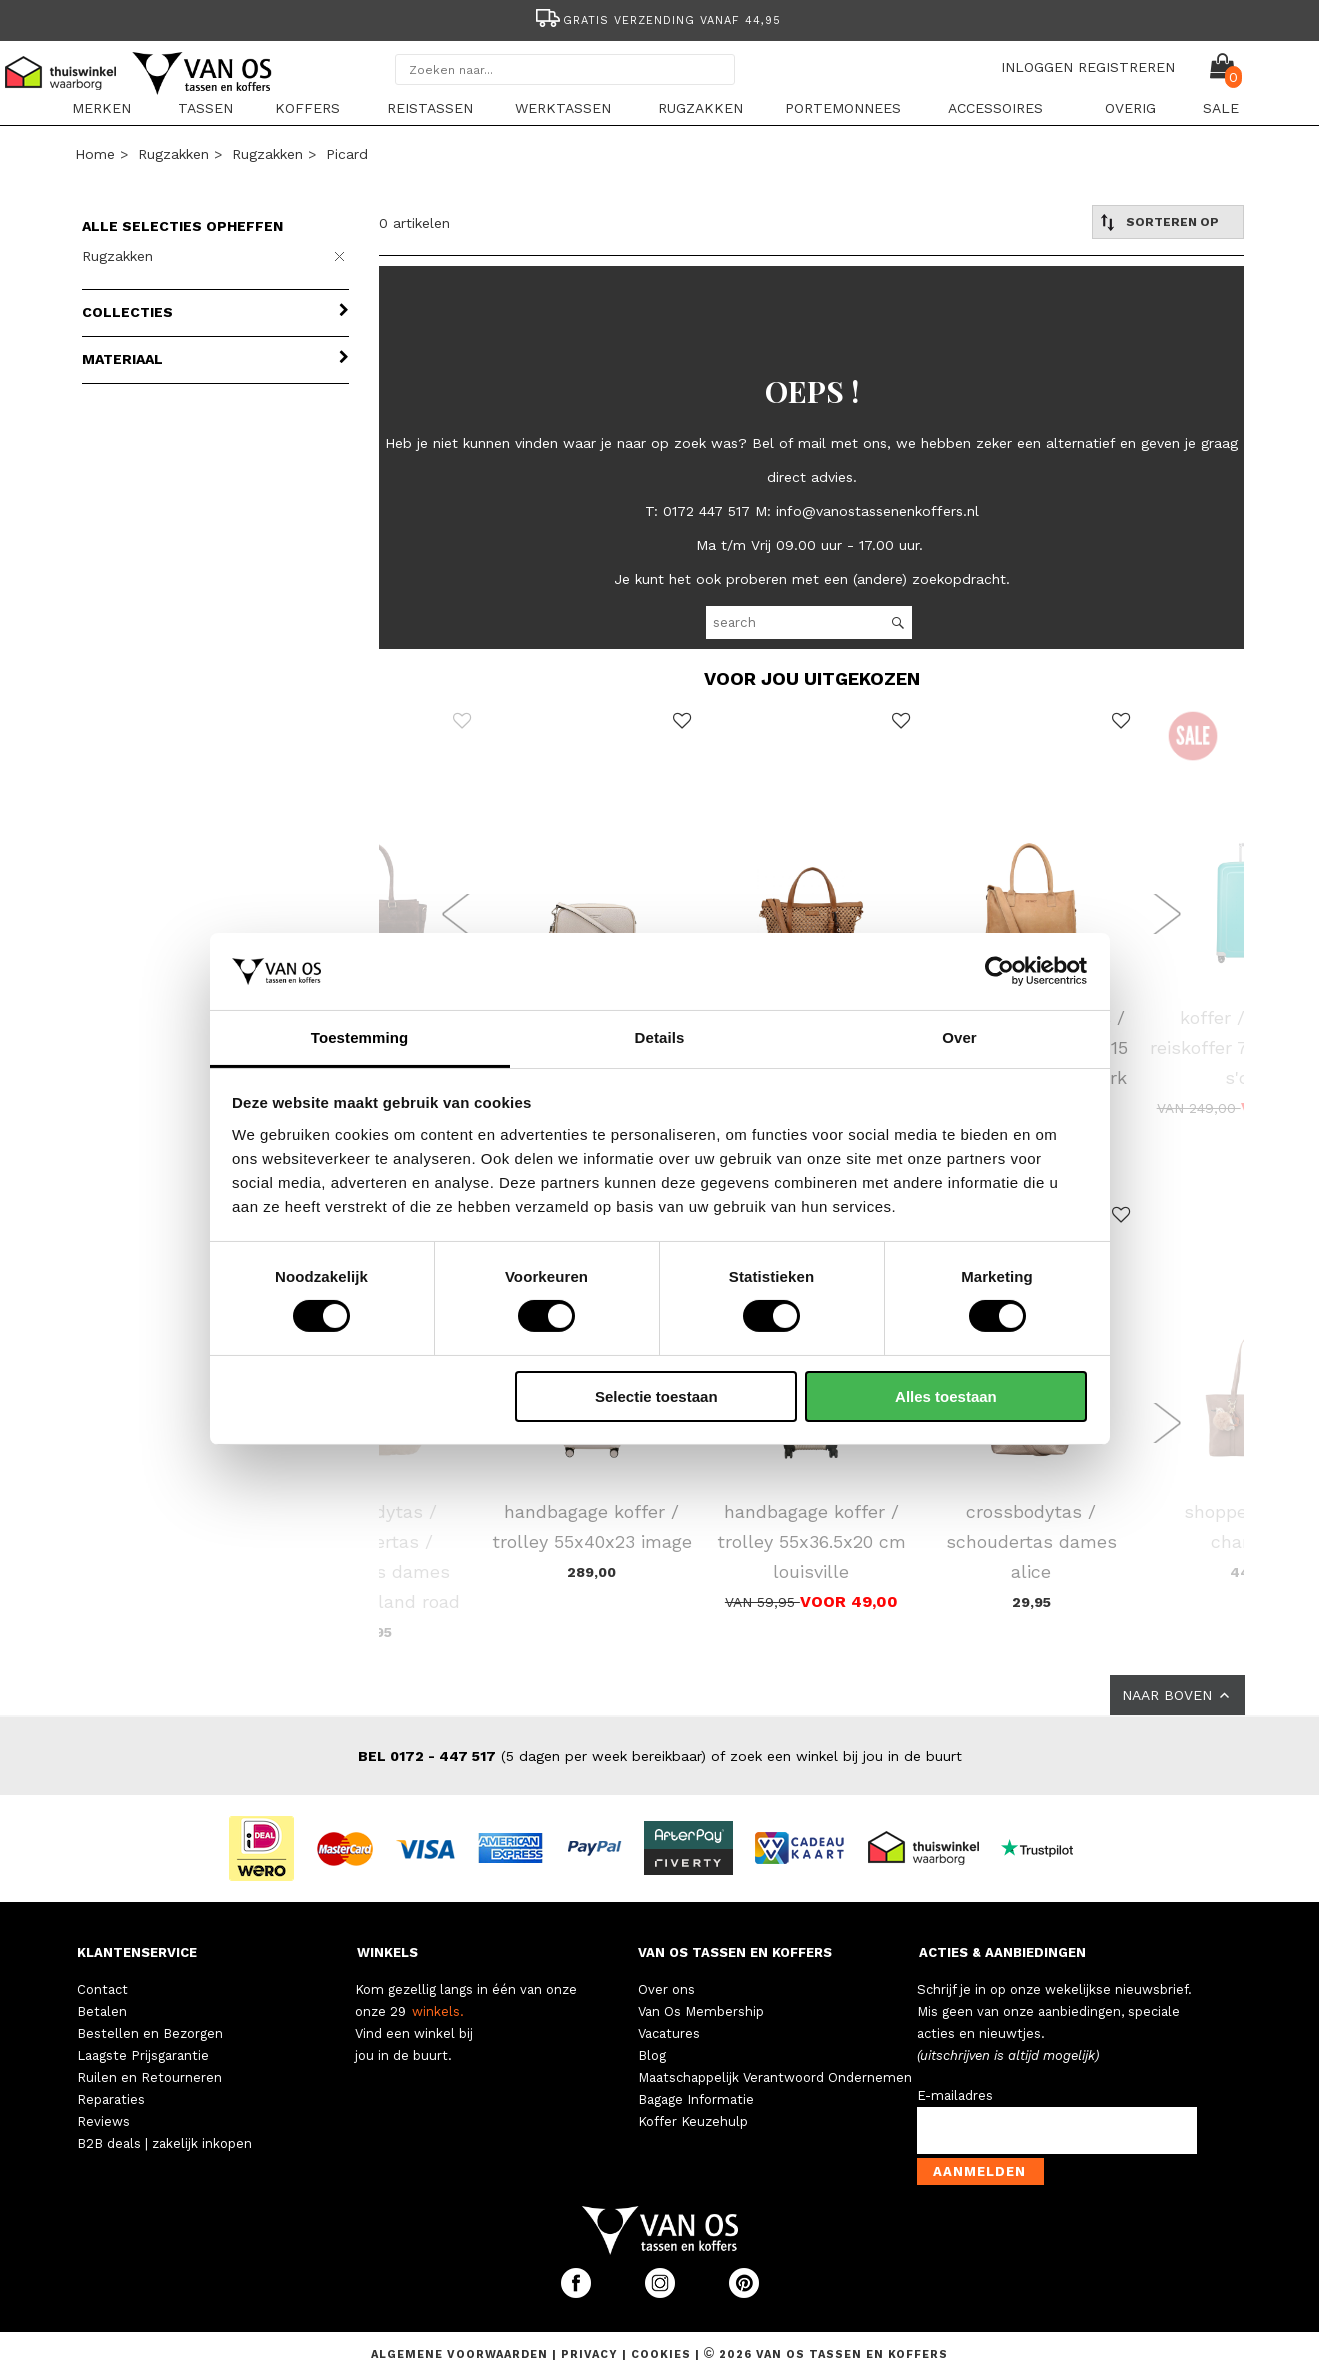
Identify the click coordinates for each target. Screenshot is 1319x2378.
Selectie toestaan (656, 1396)
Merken (101, 108)
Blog (652, 2055)
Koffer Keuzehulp (693, 2121)
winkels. (438, 2011)
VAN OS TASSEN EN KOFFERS (735, 1952)
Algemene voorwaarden (461, 2354)
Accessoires (995, 108)
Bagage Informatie (696, 2099)
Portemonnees (843, 108)
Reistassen (430, 108)
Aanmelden (979, 2171)
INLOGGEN (1037, 67)
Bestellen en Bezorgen (150, 2033)
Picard (347, 154)
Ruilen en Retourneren (149, 2077)
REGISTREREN (1126, 67)
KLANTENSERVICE (137, 1952)
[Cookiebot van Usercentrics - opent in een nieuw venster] (999, 971)
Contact (102, 1989)
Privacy (591, 2354)
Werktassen (563, 108)
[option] (660, 18)
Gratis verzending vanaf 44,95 (656, 20)
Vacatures (669, 2033)
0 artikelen (414, 223)
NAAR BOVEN (1177, 1695)
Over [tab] (959, 1037)
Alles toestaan (946, 1396)
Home (95, 154)
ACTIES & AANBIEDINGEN (1002, 1952)
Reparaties (111, 2099)
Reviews (103, 2121)
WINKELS (387, 1952)
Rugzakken (700, 108)
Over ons (666, 1989)
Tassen (205, 108)
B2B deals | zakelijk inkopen (164, 2143)
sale (1221, 108)
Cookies (661, 2354)
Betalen (102, 2011)
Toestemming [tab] (360, 1037)
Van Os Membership (701, 2011)
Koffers (307, 108)
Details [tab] (660, 1037)
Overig (1130, 108)
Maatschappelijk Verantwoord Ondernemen (775, 2077)
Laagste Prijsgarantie (143, 2055)
